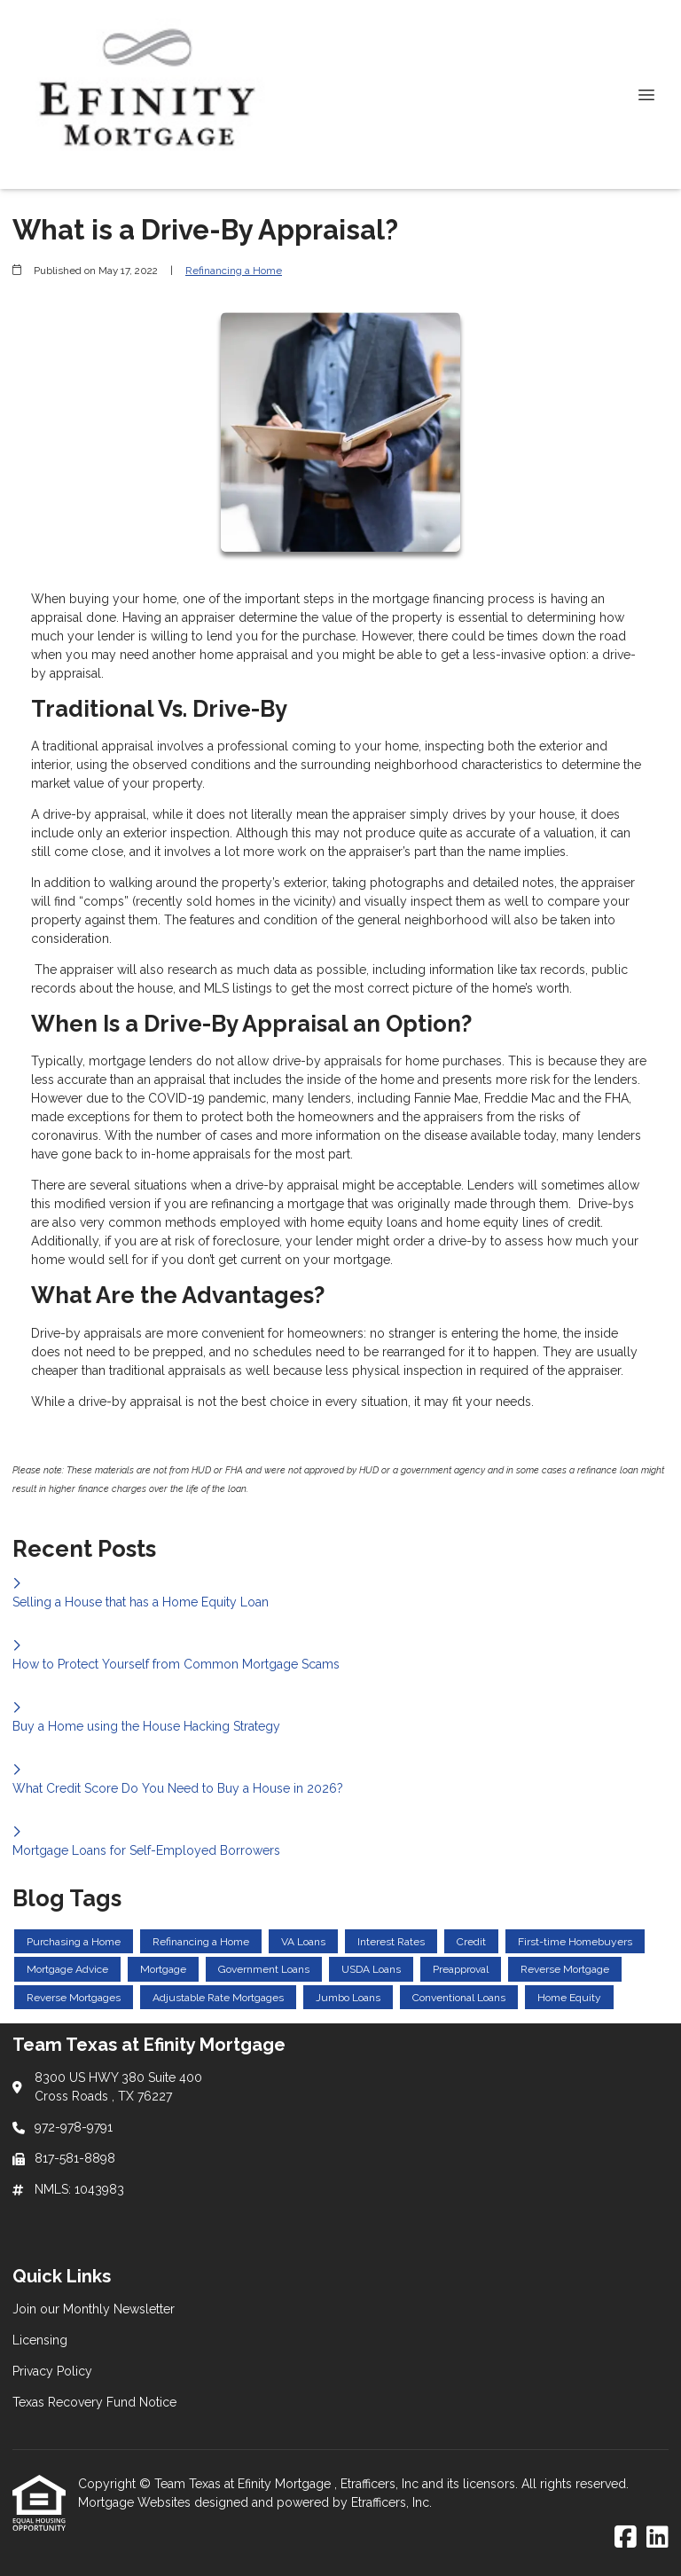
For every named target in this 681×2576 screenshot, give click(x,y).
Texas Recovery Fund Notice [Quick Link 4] (94, 2402)
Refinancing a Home (233, 270)
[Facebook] (625, 2538)
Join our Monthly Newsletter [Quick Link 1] (93, 2309)
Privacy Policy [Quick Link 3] (52, 2371)
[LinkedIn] (657, 2538)
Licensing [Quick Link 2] (39, 2340)
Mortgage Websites (136, 2502)
